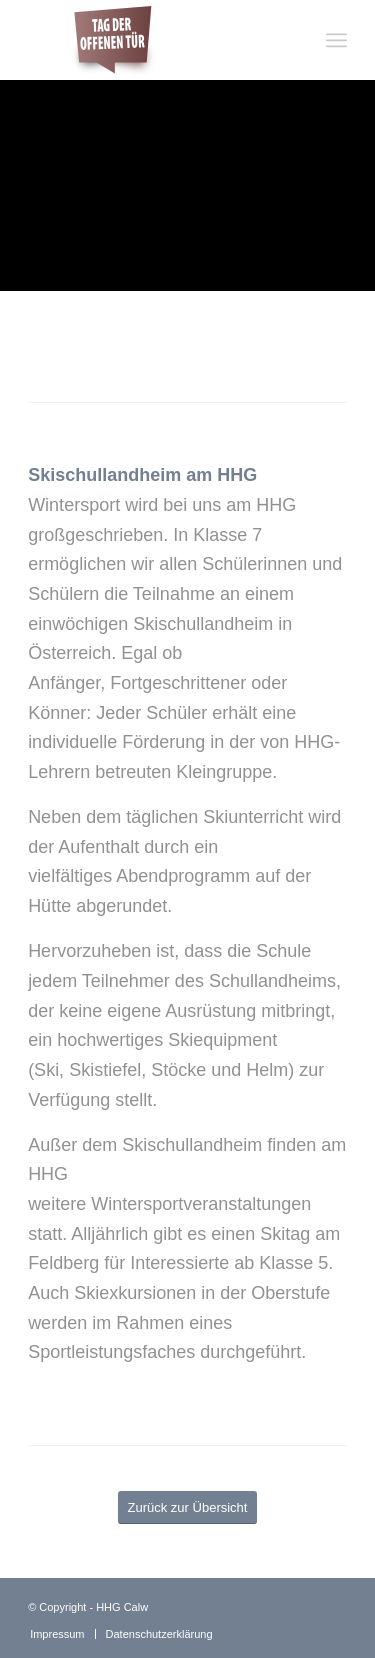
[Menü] (336, 40)
